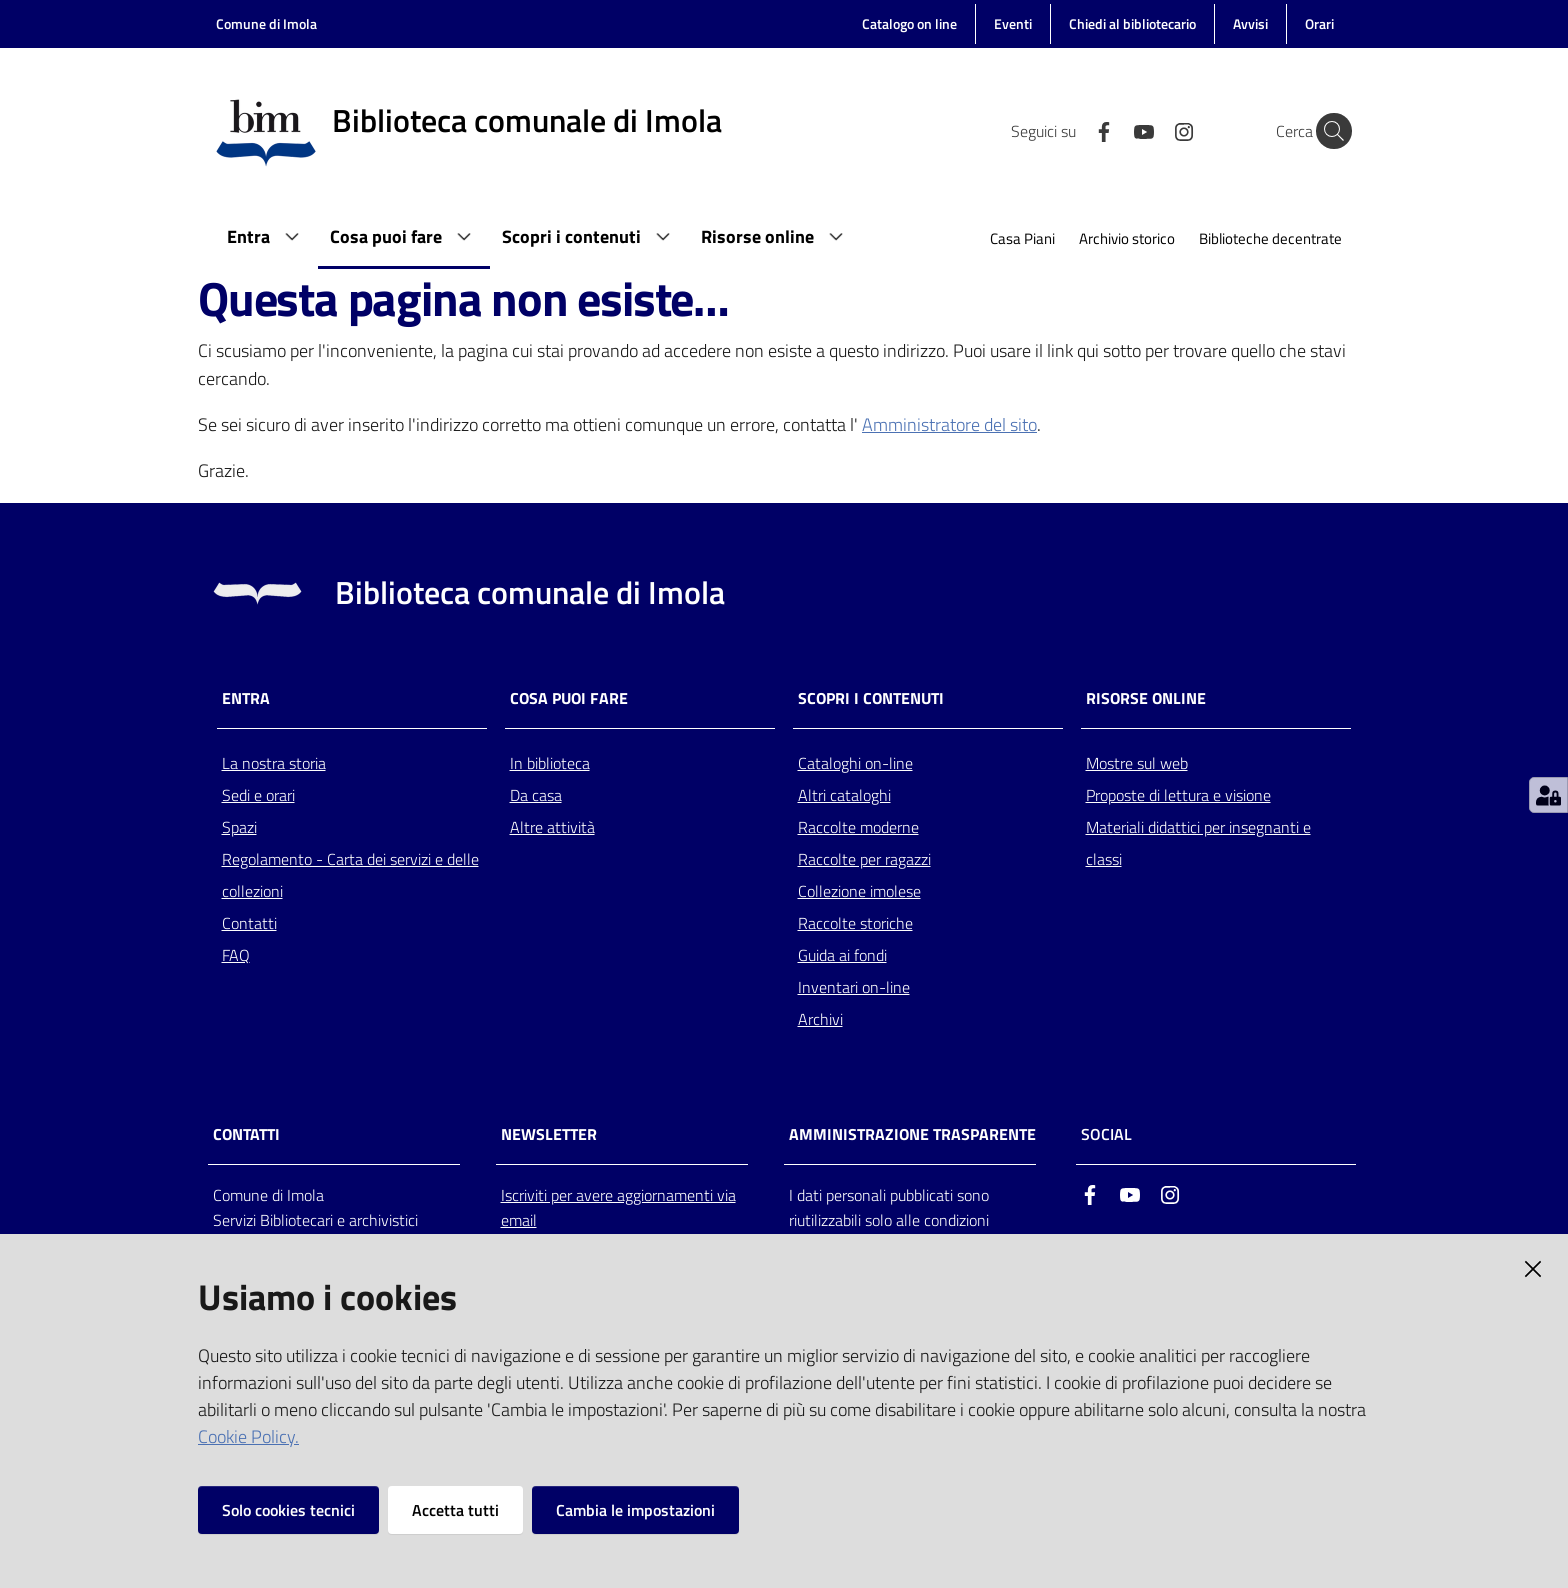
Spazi (239, 827)
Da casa (536, 795)
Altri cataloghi (844, 795)
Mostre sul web (1137, 763)
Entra (246, 698)
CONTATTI (246, 1134)
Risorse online (1146, 698)
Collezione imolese (859, 891)
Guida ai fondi (842, 955)
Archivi (820, 1019)
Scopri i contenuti (871, 698)
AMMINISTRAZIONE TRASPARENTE (912, 1134)
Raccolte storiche (855, 923)
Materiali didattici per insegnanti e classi (1198, 843)
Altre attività (552, 827)
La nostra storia (274, 763)
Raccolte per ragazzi (864, 859)
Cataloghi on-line (855, 763)
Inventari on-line (854, 987)
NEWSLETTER (549, 1134)
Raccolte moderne (858, 827)
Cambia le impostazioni (635, 1510)
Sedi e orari (258, 795)
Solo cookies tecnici (288, 1510)
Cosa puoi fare (569, 698)
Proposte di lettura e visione (1178, 795)
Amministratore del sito (949, 424)
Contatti (249, 923)
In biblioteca (550, 763)
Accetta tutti (455, 1510)
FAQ (236, 955)
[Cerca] (1328, 131)
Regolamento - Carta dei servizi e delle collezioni (350, 875)
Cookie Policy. (248, 1436)
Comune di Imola (266, 23)
